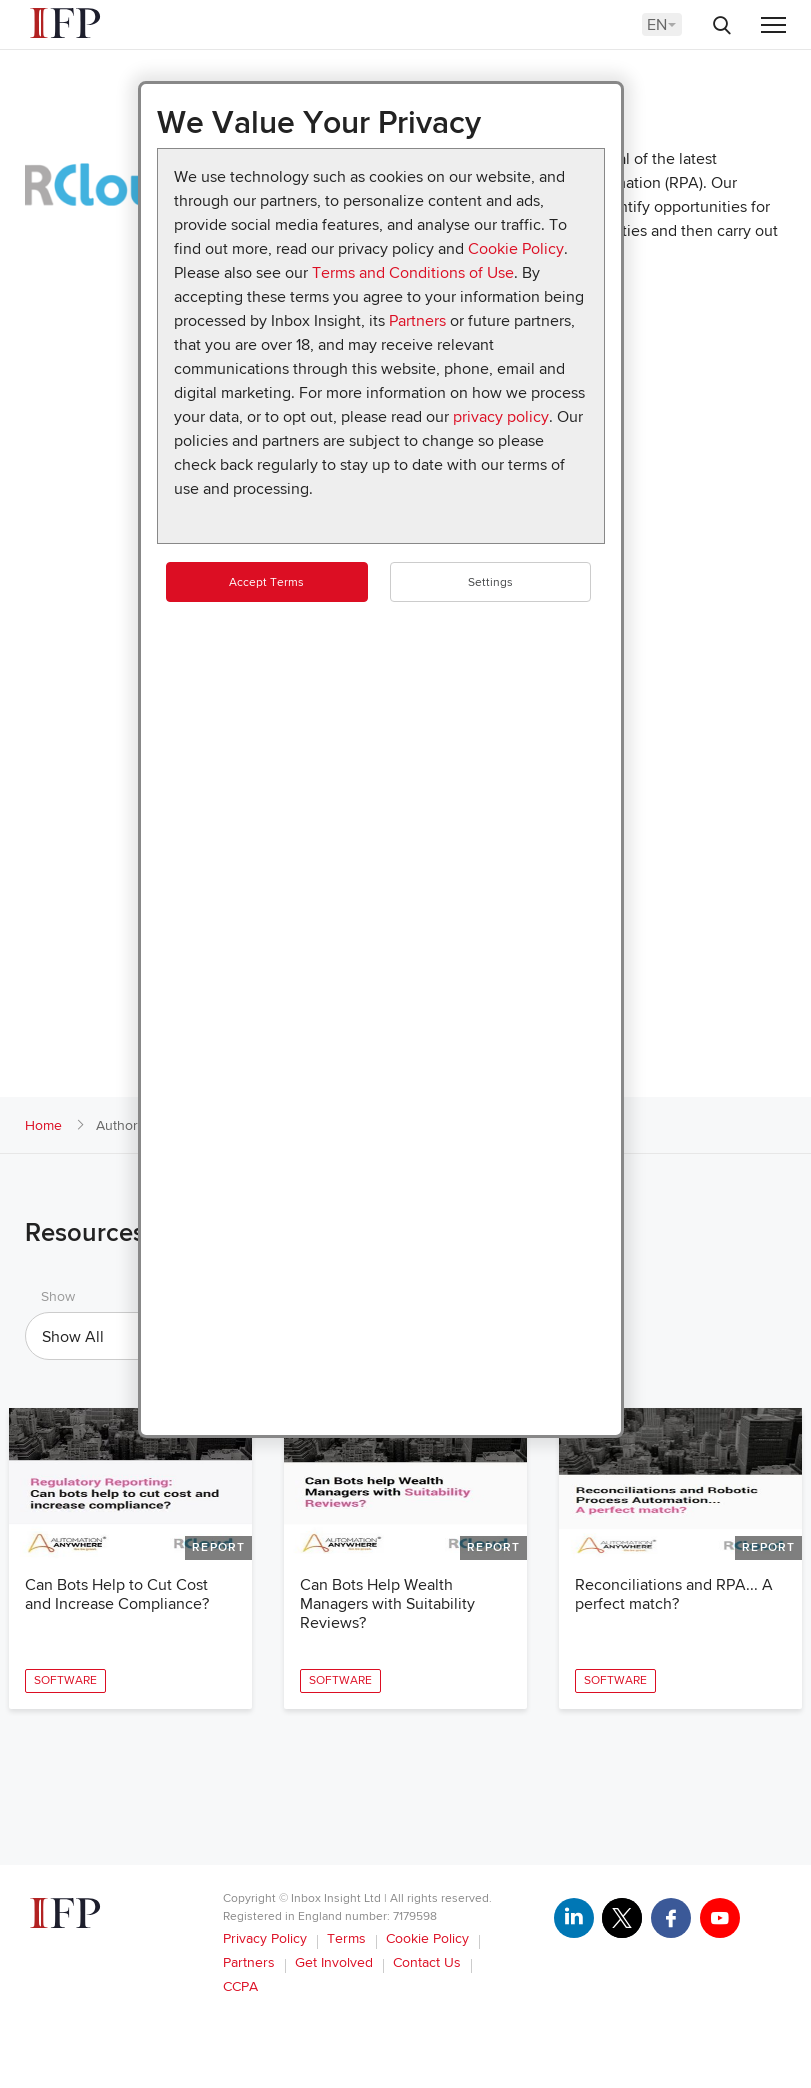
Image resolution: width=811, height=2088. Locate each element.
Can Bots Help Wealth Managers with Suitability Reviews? (387, 1604)
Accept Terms (266, 582)
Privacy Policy (265, 1938)
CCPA (240, 1986)
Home (43, 1125)
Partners (417, 321)
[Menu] (773, 26)
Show (58, 1296)
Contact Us (427, 1962)
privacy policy (501, 417)
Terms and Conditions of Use (413, 273)
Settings (490, 582)
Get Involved (334, 1962)
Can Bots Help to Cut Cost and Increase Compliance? (117, 1594)
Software (65, 1680)
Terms (346, 1938)
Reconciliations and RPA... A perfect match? (674, 1594)
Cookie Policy (516, 249)
